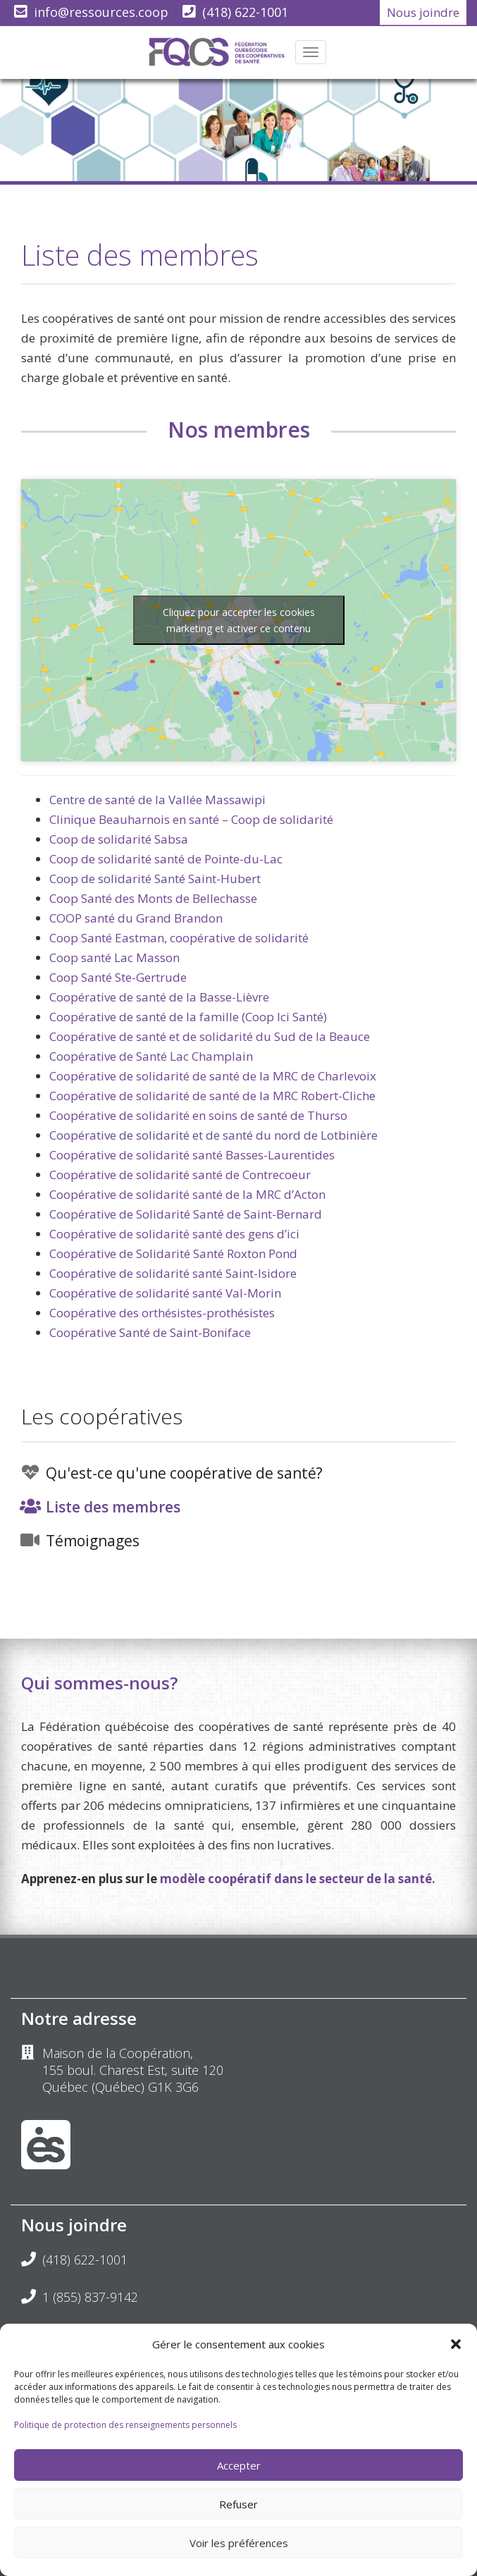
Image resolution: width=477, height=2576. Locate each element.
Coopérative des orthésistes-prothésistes (162, 1313)
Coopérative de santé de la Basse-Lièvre (159, 997)
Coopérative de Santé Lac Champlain (151, 1056)
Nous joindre (423, 12)
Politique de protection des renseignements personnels (125, 2425)
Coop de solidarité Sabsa (118, 839)
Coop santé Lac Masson (114, 957)
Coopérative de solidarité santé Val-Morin (165, 1293)
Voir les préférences (239, 2543)
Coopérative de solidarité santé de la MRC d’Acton (187, 1194)
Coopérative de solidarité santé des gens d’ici (174, 1234)
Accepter (239, 2465)
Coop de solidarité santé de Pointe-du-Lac (166, 859)
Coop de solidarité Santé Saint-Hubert (155, 878)
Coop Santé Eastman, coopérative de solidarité (179, 938)
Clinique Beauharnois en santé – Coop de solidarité (191, 819)
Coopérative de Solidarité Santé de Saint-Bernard (185, 1214)
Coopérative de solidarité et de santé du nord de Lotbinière (213, 1135)
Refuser (238, 2504)
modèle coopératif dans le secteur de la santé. (297, 1879)
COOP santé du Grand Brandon (136, 918)
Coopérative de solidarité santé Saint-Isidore (173, 1273)
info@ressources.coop (101, 12)
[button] (456, 2344)
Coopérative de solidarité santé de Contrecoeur (180, 1174)
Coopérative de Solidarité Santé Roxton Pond (173, 1253)
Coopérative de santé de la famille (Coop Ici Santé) (188, 1017)
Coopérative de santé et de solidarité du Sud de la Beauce (209, 1036)
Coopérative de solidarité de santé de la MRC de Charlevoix (212, 1076)
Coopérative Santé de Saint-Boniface (150, 1332)
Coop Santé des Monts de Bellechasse (153, 898)
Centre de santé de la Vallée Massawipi (157, 799)
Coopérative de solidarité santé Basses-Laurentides (192, 1155)
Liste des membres (113, 1507)
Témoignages (93, 1541)
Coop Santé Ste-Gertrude (118, 977)
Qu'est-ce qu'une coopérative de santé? (184, 1473)
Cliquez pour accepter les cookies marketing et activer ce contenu (239, 620)
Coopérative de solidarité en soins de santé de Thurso (198, 1115)
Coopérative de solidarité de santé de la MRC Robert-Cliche (212, 1095)
